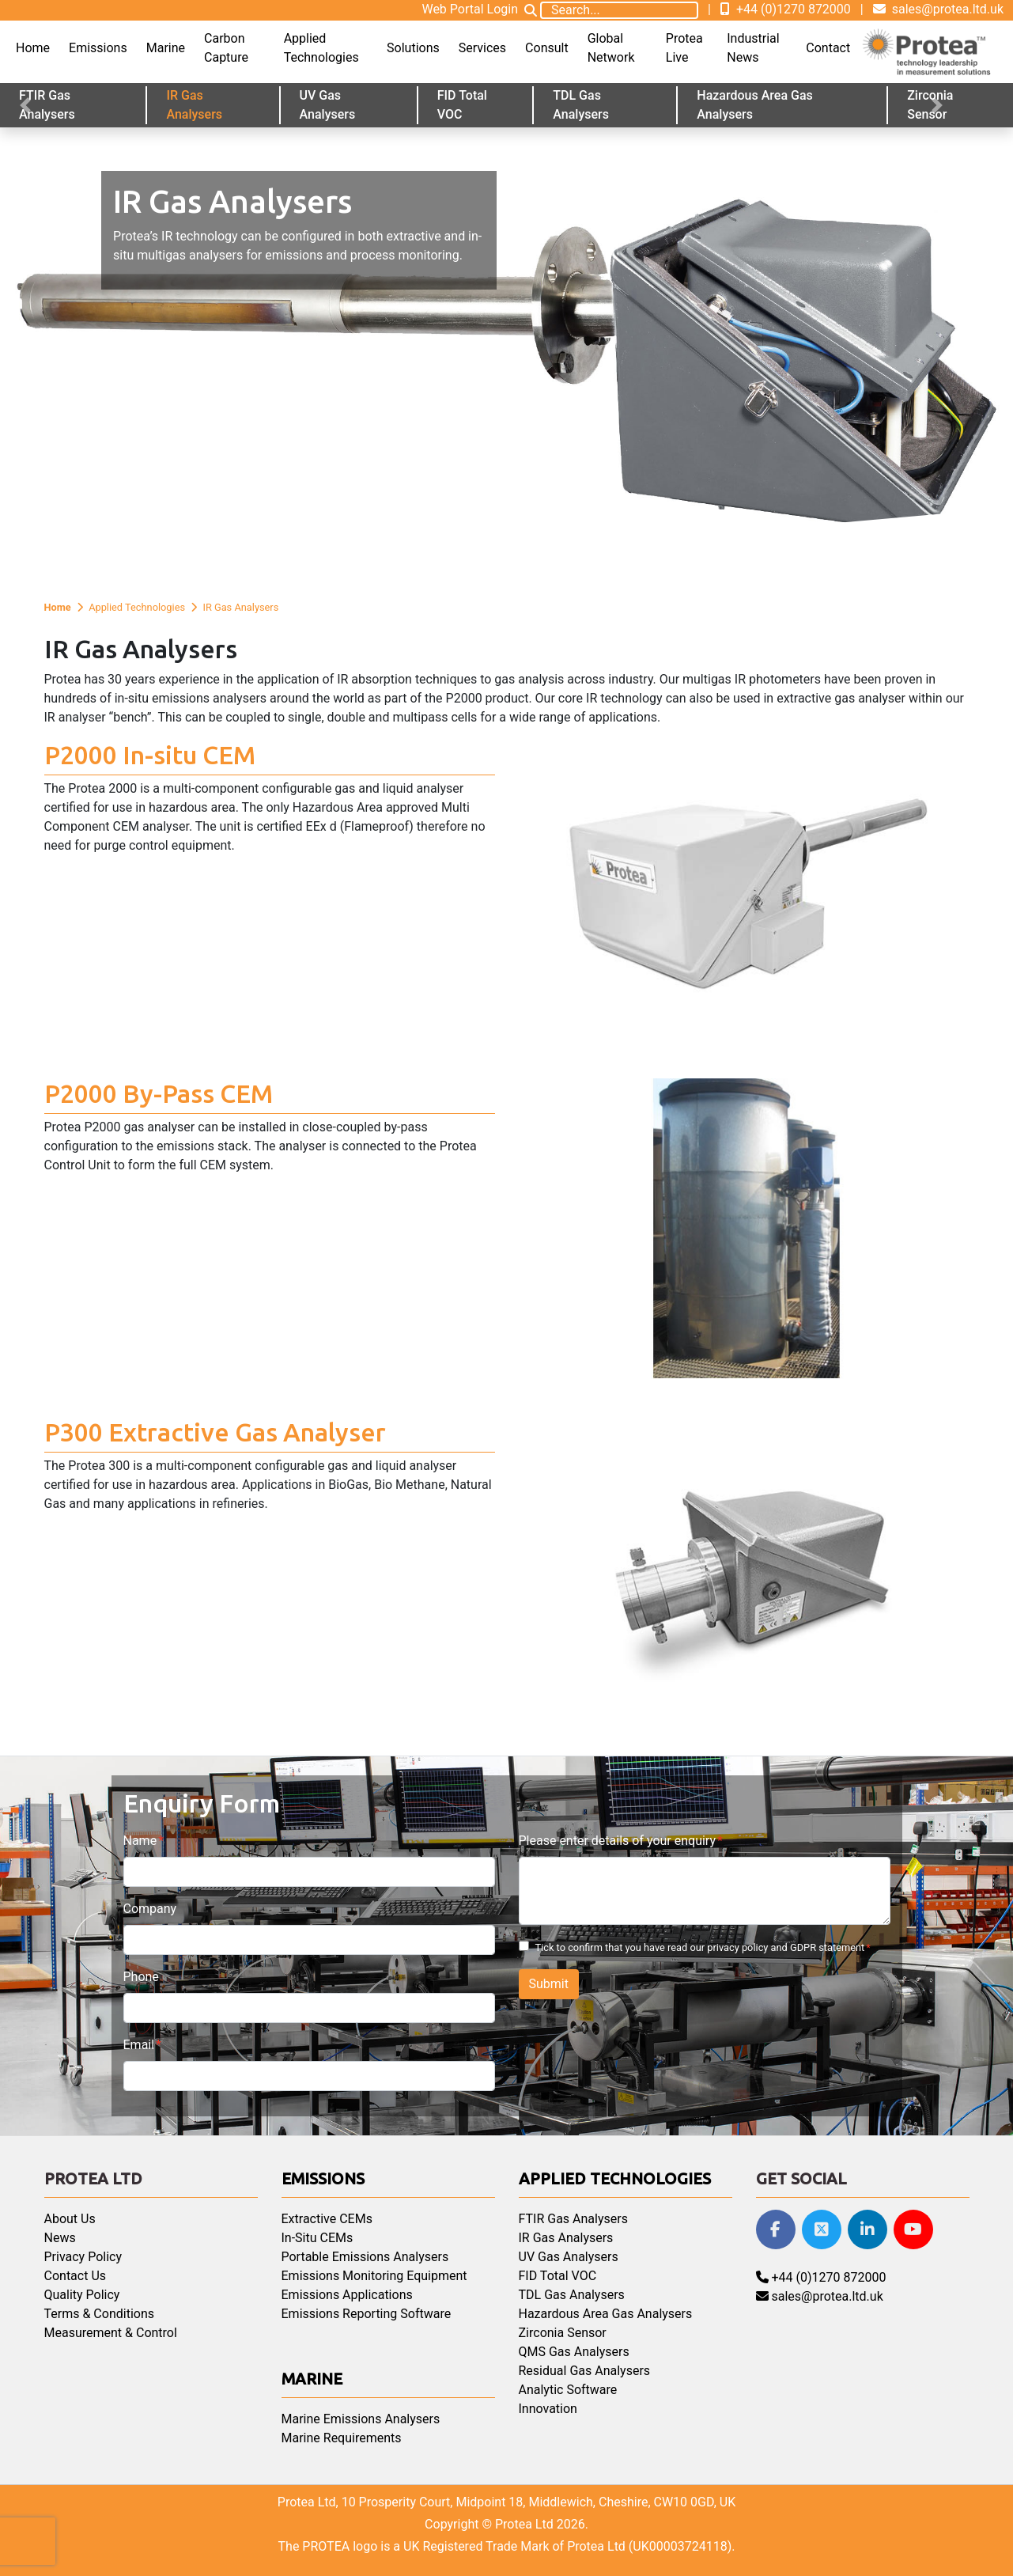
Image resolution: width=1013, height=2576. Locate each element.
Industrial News (753, 48)
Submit (549, 1983)
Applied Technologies (321, 48)
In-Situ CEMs (317, 2237)
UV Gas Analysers (328, 105)
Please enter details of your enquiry (617, 1840)
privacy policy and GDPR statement (785, 1947)
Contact (828, 47)
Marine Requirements (342, 2437)
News (60, 2237)
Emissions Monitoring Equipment (374, 2275)
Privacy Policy (83, 2256)
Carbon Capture (226, 48)
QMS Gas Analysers (574, 2351)
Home (33, 47)
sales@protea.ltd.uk (938, 9)
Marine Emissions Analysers (361, 2418)
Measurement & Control (110, 2332)
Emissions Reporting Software (367, 2313)
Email (139, 2044)
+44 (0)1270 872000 (785, 9)
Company (150, 1908)
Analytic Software (568, 2389)
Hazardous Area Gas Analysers (754, 105)
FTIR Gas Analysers (47, 105)
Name (140, 1840)
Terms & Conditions (99, 2313)
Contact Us (75, 2275)
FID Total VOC (462, 105)
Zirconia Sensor (563, 2332)
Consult (547, 47)
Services (482, 47)
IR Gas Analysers (194, 105)
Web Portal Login (469, 9)
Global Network (611, 48)
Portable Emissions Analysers (365, 2256)
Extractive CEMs (327, 2218)
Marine (165, 47)
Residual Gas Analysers (585, 2370)
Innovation (548, 2408)
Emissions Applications (347, 2294)
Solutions (413, 47)
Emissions (98, 47)
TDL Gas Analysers (581, 105)
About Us (70, 2218)
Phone (141, 1976)
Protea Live (684, 48)
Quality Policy (82, 2294)
